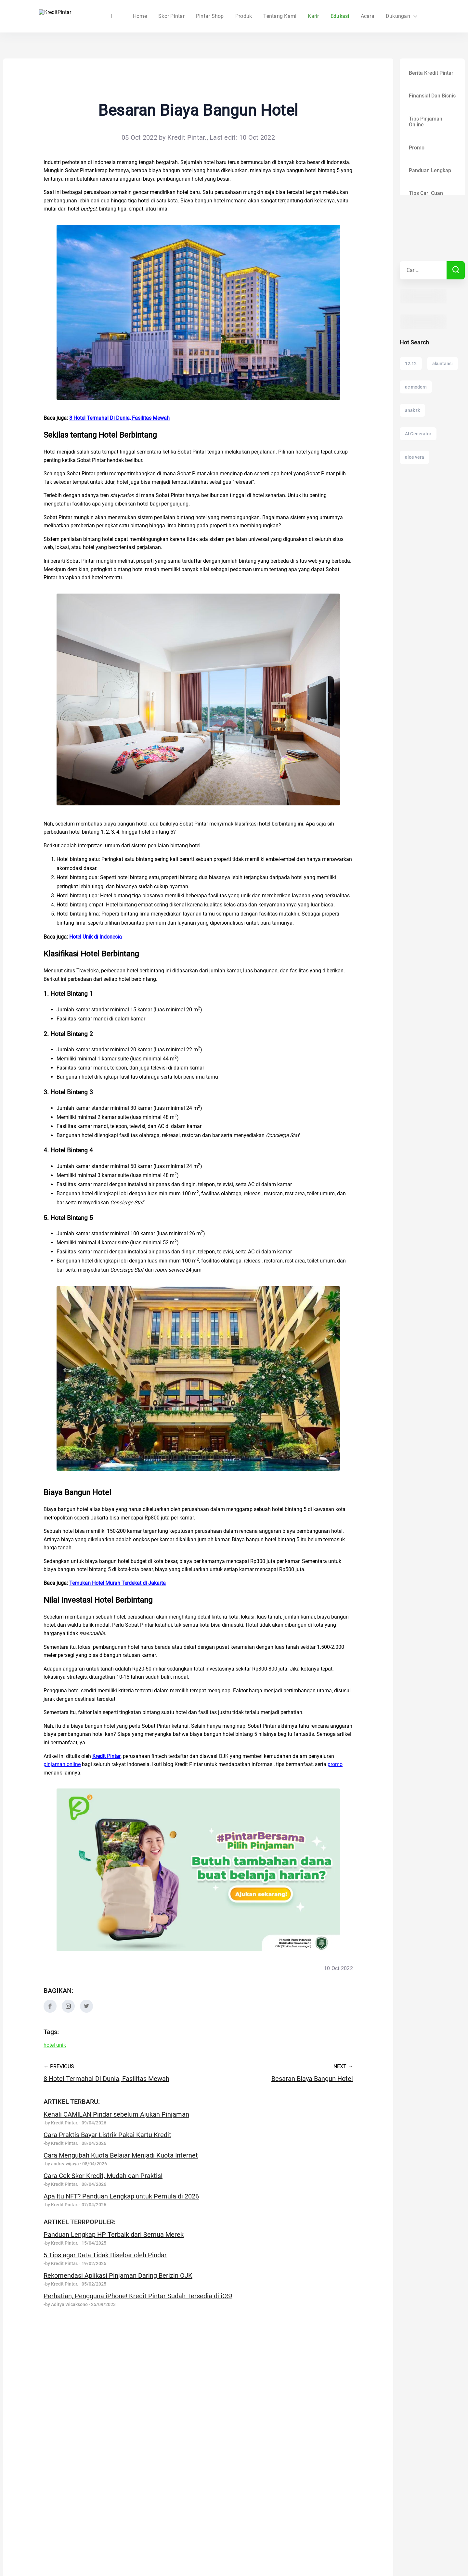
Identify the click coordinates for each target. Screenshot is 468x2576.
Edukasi (340, 16)
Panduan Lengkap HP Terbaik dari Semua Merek (114, 2234)
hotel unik (55, 2045)
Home (179, 16)
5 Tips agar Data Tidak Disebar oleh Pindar (105, 2255)
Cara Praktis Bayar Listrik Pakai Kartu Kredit (107, 2135)
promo (335, 1764)
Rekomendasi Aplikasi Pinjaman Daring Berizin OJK (118, 2275)
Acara (367, 16)
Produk (243, 16)
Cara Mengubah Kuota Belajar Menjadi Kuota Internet (121, 2155)
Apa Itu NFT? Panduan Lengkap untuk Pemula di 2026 (121, 2196)
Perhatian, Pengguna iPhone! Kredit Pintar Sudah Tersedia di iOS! (138, 2296)
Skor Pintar (211, 16)
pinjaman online (62, 1764)
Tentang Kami (279, 16)
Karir (313, 16)
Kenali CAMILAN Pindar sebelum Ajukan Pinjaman (116, 2114)
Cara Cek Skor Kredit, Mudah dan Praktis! (103, 2176)
